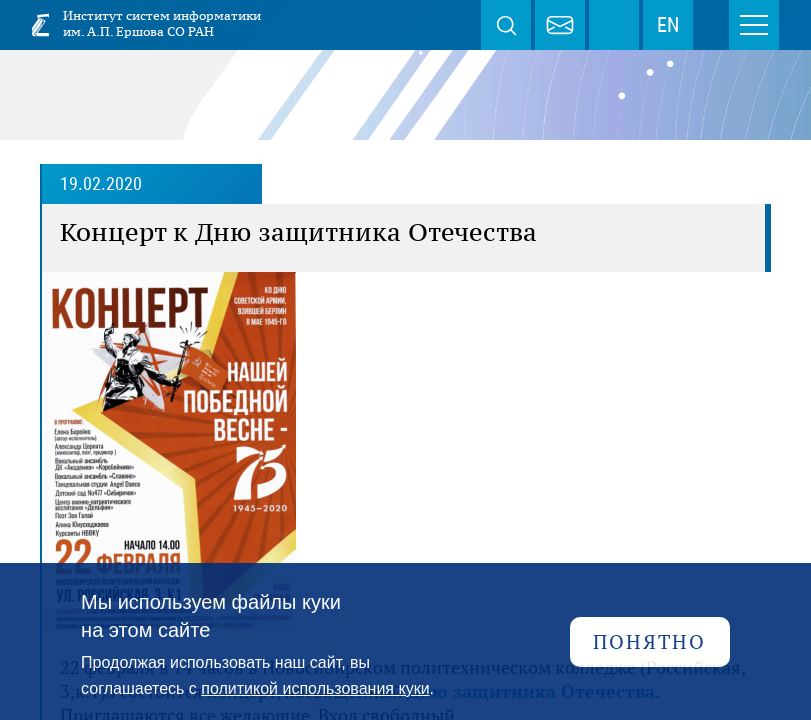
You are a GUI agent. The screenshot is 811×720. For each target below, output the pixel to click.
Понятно (649, 641)
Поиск (506, 25)
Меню (754, 25)
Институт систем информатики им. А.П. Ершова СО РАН (162, 23)
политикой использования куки (315, 688)
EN (668, 25)
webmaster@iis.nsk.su (560, 25)
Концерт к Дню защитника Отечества (298, 232)
